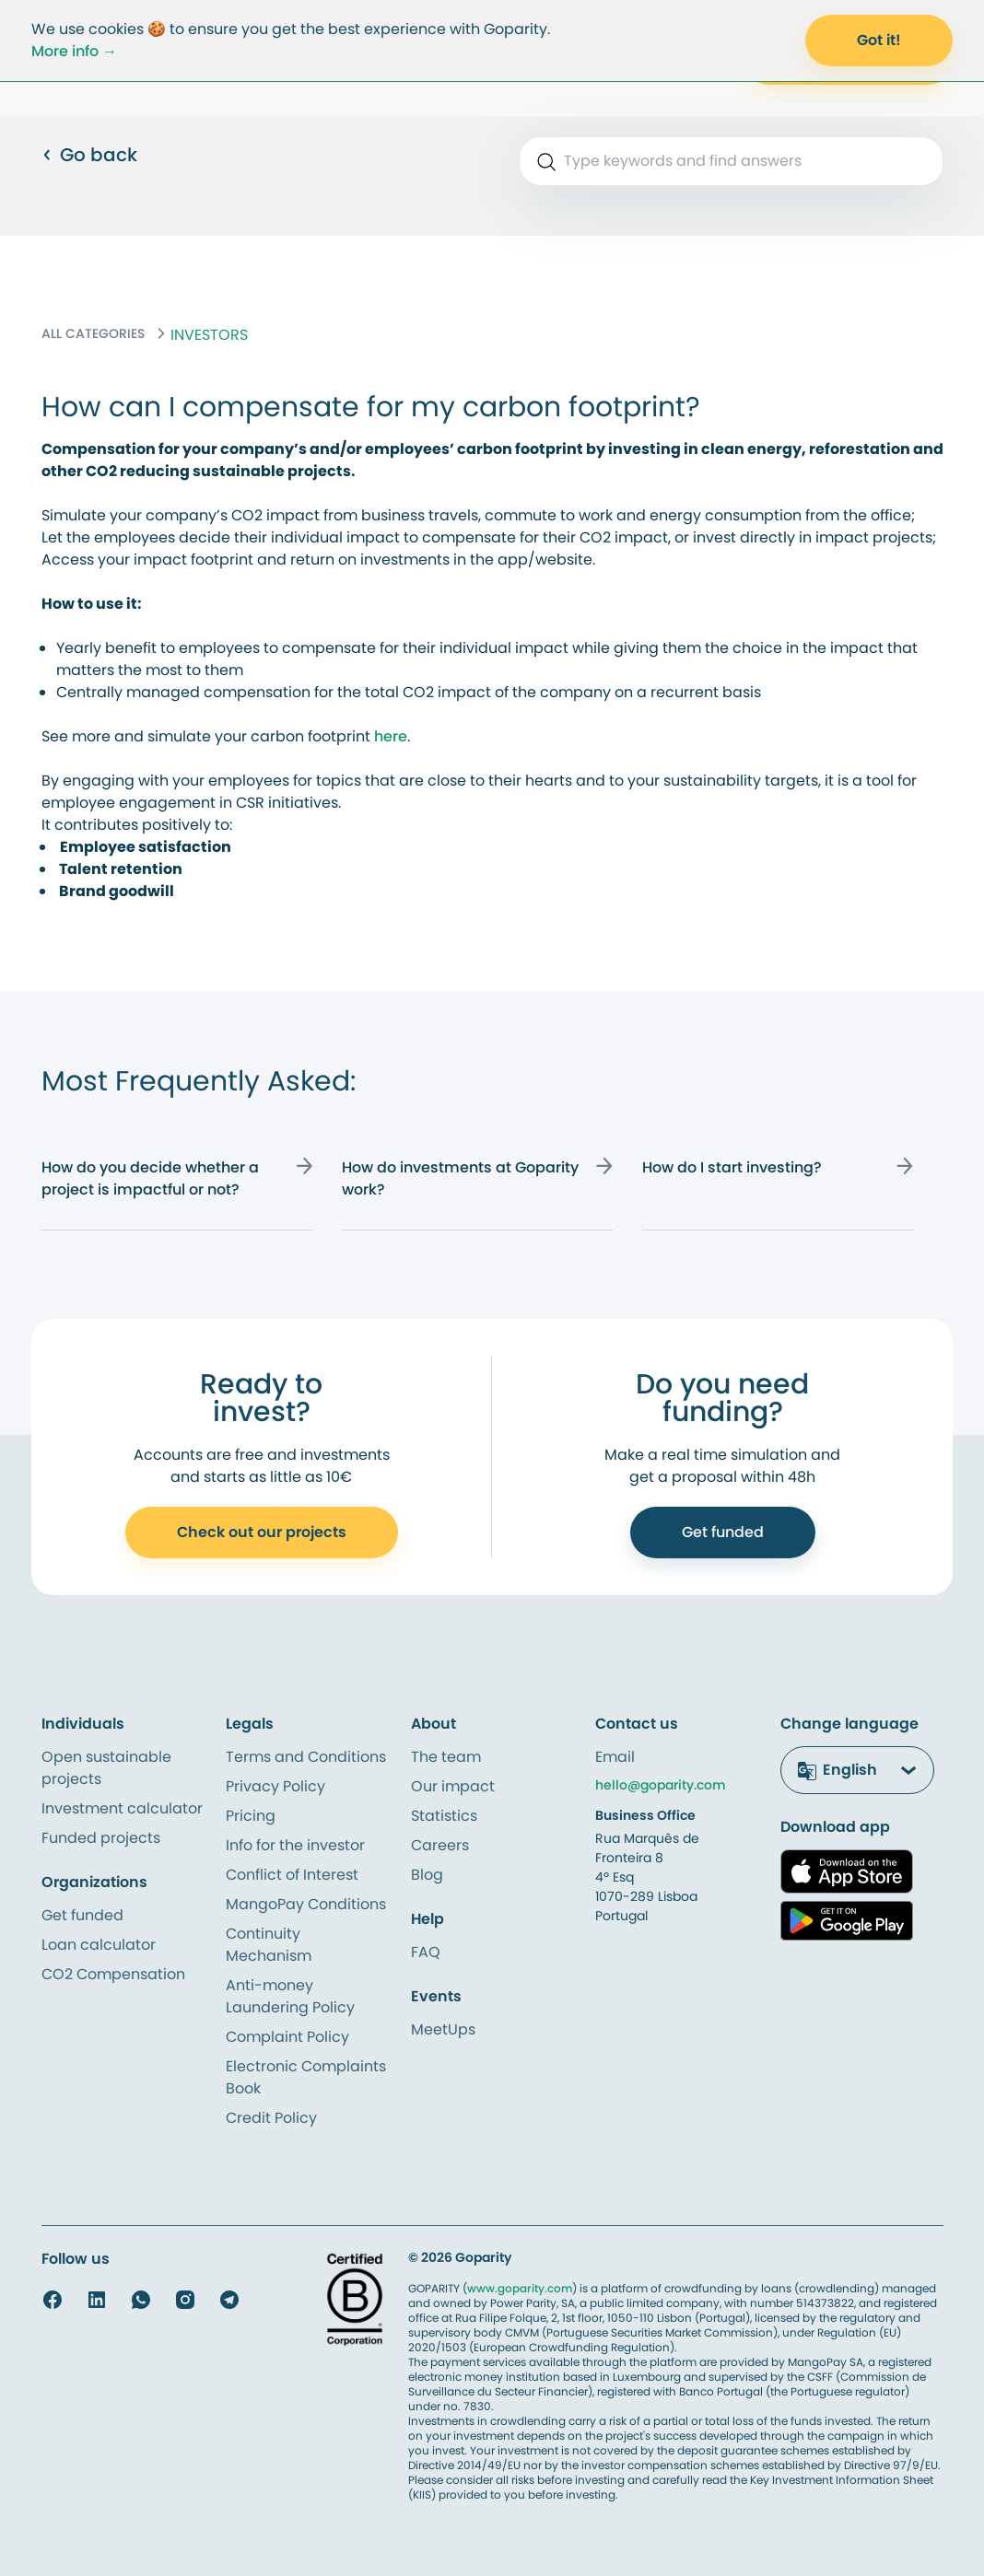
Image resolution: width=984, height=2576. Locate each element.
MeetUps (443, 2029)
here (390, 736)
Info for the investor (295, 1845)
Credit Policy (271, 2117)
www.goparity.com (519, 2288)
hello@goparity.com (660, 1785)
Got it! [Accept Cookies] (879, 40)
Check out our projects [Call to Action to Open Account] (261, 1532)
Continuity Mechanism (268, 1944)
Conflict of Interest (292, 1874)
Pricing (250, 1815)
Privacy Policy (275, 1786)
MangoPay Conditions (306, 1904)
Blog (427, 1874)
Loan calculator (98, 1944)
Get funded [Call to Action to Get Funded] (723, 1532)
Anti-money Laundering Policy (290, 1996)
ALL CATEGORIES (93, 333)
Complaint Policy (287, 2036)
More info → (74, 51)
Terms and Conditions (306, 1756)
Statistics (444, 1815)
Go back (89, 155)
